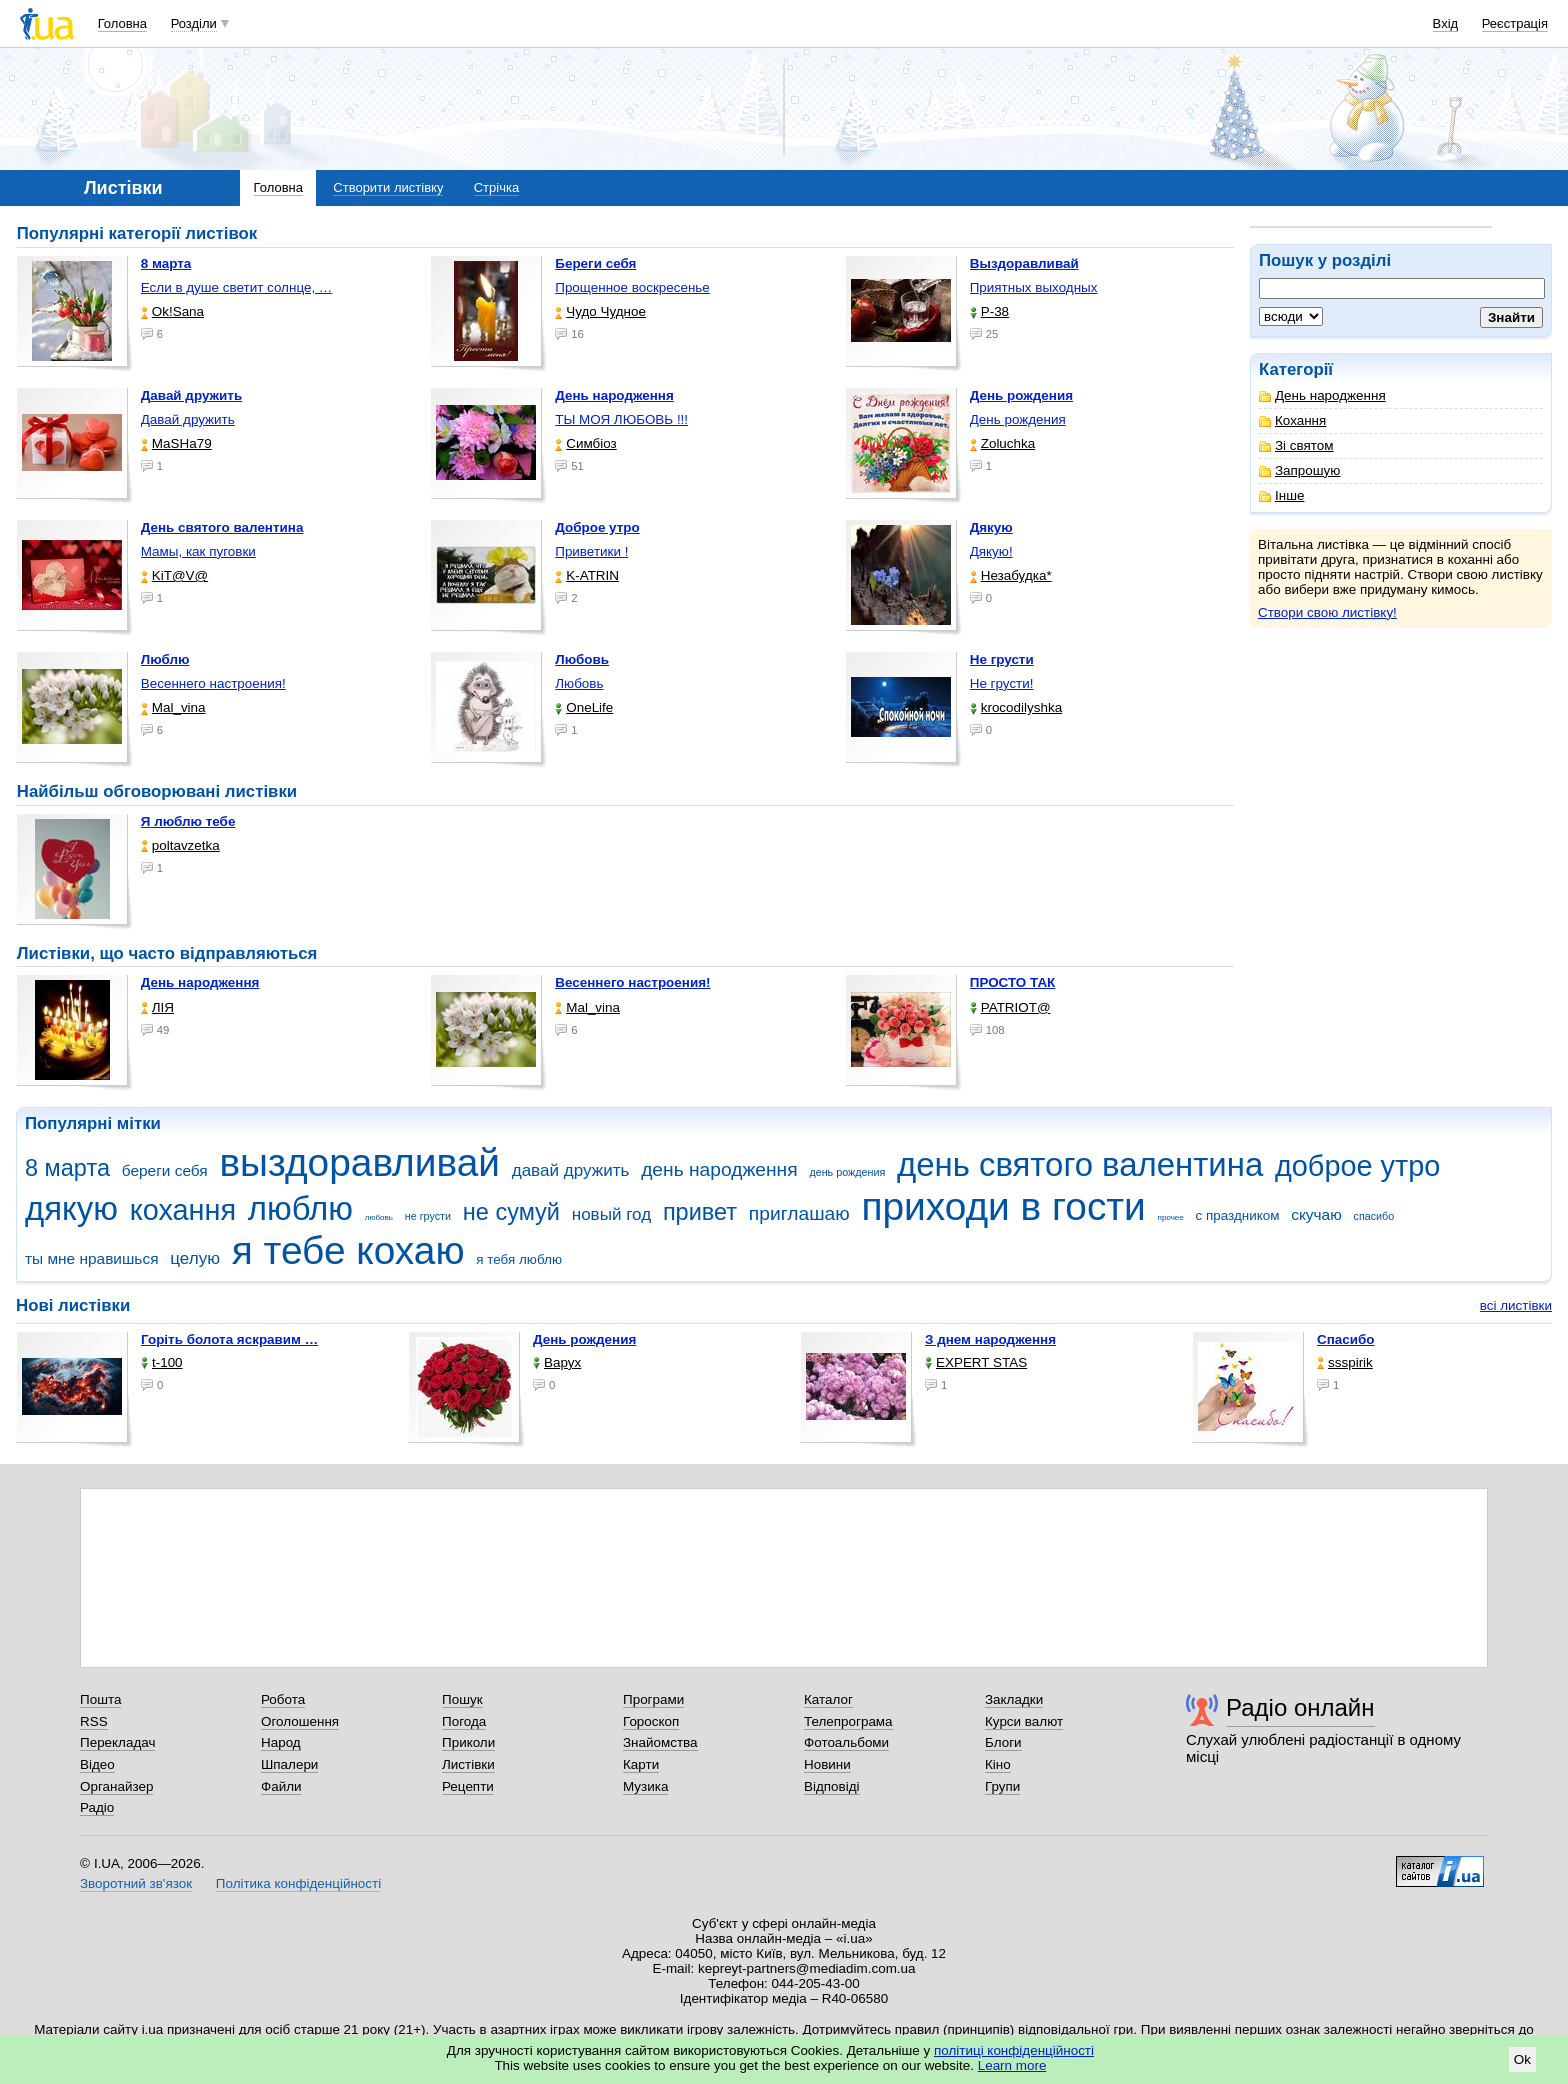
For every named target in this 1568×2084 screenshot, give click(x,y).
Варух (557, 1362)
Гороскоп (651, 1721)
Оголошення (300, 1721)
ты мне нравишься (92, 1258)
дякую (71, 1208)
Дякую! (991, 551)
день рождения (847, 1172)
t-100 (162, 1362)
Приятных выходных (1034, 287)
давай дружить (571, 1170)
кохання (183, 1210)
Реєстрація (1515, 23)
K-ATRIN (587, 575)
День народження (1322, 395)
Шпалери (289, 1764)
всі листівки (1516, 1305)
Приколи (468, 1742)
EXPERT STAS (976, 1362)
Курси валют (1024, 1721)
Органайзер (116, 1786)
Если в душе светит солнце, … (237, 287)
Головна (122, 23)
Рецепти (468, 1786)
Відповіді (832, 1786)
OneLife (584, 707)
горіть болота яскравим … (229, 1339)
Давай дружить (188, 419)
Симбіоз (585, 443)
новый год (611, 1214)
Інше (1281, 495)
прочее (1171, 1217)
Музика (645, 1786)
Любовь (579, 683)
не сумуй (511, 1212)
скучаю (1316, 1214)
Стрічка (496, 187)
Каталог (828, 1699)
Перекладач (117, 1742)
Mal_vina (173, 707)
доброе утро (1357, 1166)
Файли (281, 1786)
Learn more (1012, 2065)
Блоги (1003, 1742)
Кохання (1292, 420)
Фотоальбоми (846, 1742)
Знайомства (660, 1742)
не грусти (428, 1216)
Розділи (194, 23)
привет (700, 1212)
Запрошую (1299, 470)
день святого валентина (1080, 1164)
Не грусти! (1002, 683)
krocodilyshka (1016, 707)
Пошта (100, 1699)
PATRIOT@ (1010, 1007)
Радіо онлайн (1300, 1707)
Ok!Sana (172, 311)
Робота (283, 1699)
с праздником (1238, 1215)
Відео (97, 1764)
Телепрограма (848, 1721)
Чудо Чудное (600, 311)
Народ (281, 1742)
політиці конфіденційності (1014, 2050)
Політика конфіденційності (298, 1883)
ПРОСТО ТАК (1013, 982)
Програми (653, 1699)
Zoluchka (1003, 443)
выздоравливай (359, 1162)
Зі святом (1296, 445)
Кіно (998, 1764)
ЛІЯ (157, 1007)
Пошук (462, 1699)
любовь (379, 1217)
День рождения (1018, 419)
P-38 (989, 311)
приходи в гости (1003, 1206)
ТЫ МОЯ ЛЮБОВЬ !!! (621, 419)
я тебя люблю (519, 1259)
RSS (94, 1721)
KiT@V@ (174, 575)
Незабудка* (1011, 575)
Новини (827, 1764)
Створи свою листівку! (1327, 612)
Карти (641, 1764)
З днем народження (990, 1339)
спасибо (1374, 1216)
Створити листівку (388, 187)
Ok (1522, 2059)
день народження (719, 1169)
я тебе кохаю (348, 1250)
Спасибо (1346, 1339)
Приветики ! (591, 551)
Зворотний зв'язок (136, 1883)
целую (195, 1258)
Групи (1002, 1786)
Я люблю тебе (188, 821)
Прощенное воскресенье (632, 287)
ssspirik (1345, 1362)
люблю (300, 1208)
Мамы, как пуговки (198, 551)
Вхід (1446, 23)
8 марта (67, 1168)
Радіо (97, 1807)
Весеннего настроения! (213, 683)
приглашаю (799, 1213)
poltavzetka (180, 845)
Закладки (1014, 1699)
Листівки (468, 1764)
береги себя (165, 1170)
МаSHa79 (176, 443)
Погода (464, 1721)
